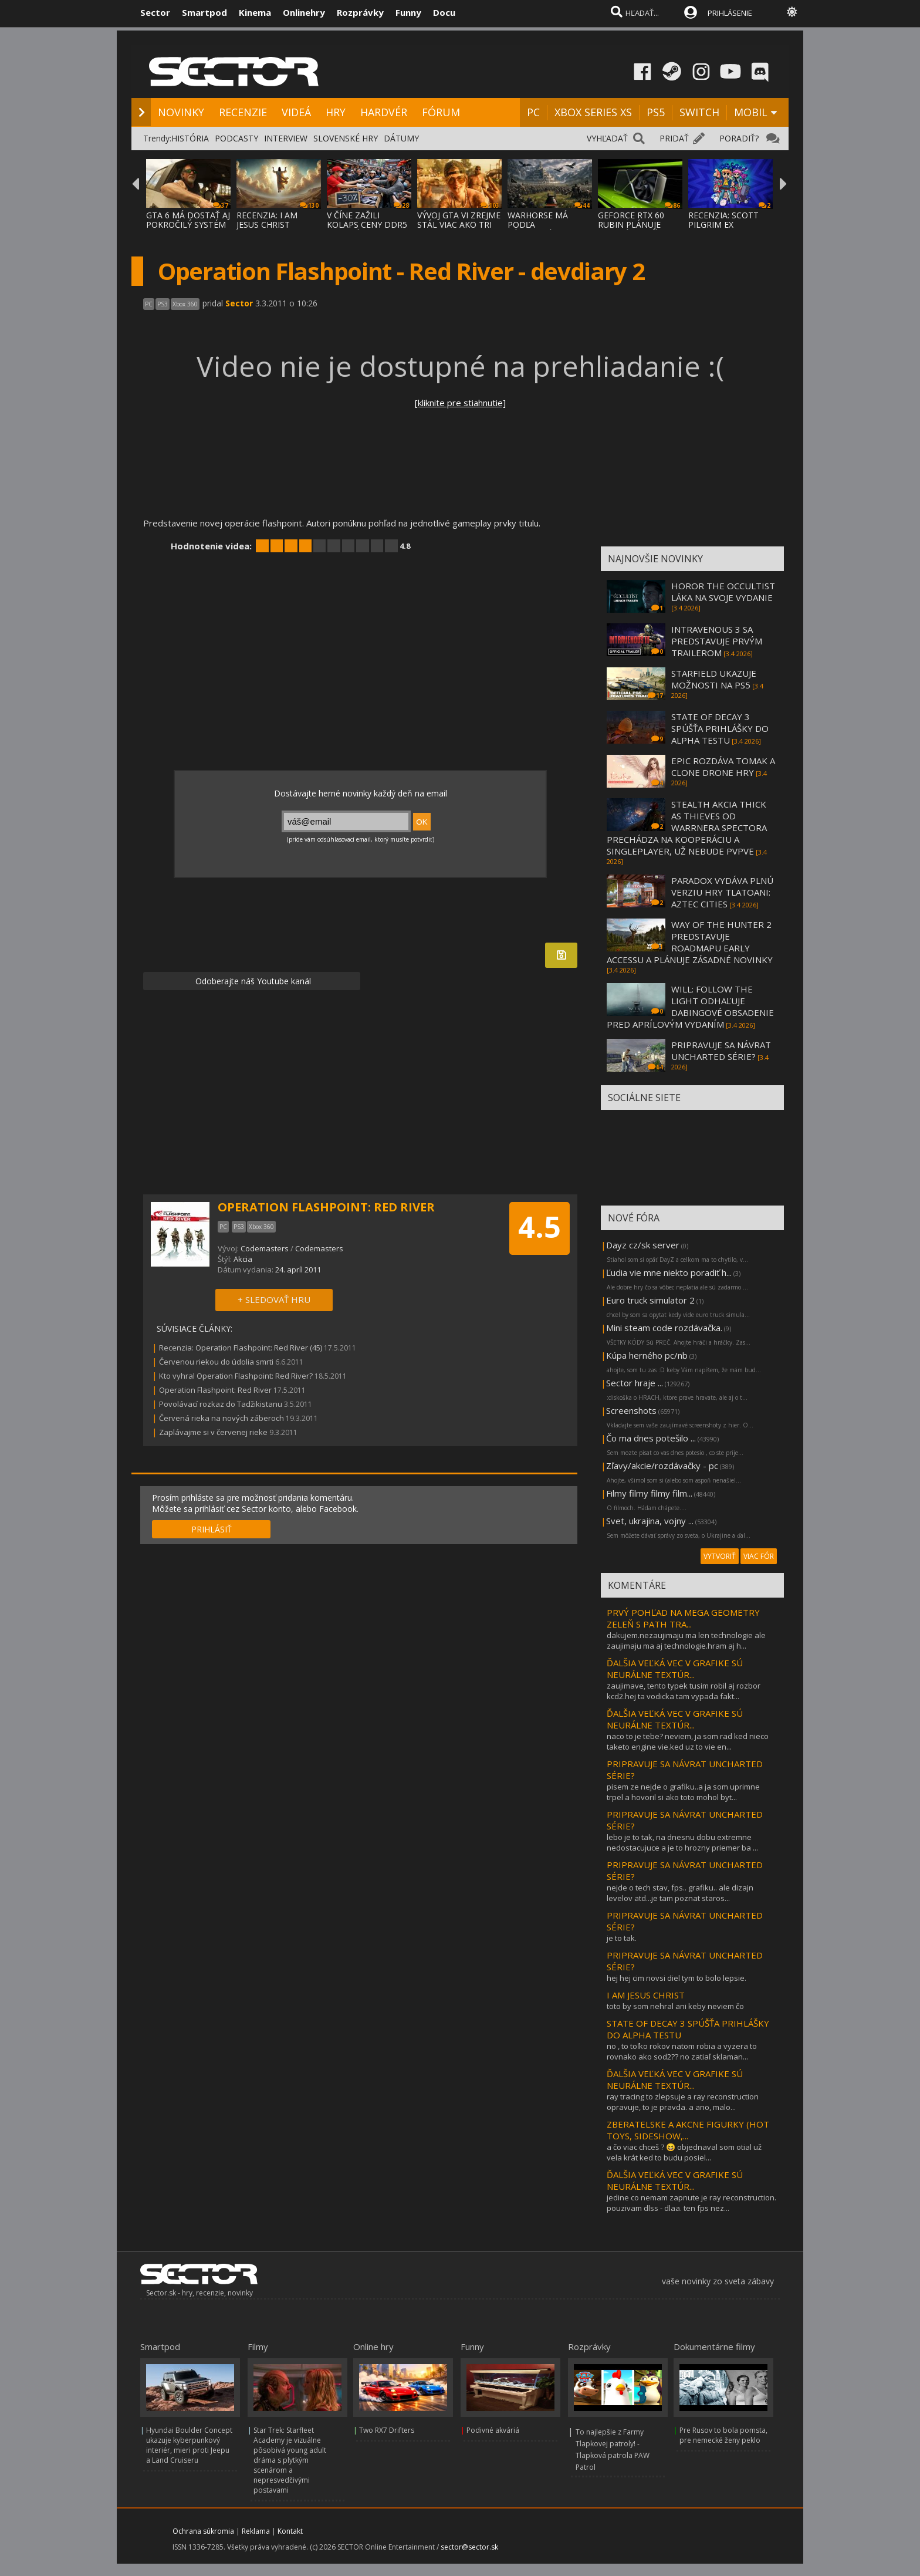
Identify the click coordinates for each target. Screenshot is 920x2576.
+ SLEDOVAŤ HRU (274, 1299)
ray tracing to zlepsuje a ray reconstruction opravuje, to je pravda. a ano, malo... (683, 2101)
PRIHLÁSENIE (730, 13)
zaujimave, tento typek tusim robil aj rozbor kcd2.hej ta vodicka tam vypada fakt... (683, 1690)
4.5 (539, 1227)
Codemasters (265, 1248)
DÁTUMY (401, 138)
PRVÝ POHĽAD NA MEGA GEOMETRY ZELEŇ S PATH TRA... (683, 1618)
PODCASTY (236, 138)
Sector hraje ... (634, 1383)
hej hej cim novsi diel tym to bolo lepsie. (676, 1978)
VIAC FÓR (758, 1556)
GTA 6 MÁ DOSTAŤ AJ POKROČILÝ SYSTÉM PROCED (188, 224)
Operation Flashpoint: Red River (215, 1390)
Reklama (256, 2531)
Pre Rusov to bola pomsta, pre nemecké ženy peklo (723, 2435)
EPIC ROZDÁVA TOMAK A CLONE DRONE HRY (723, 766)
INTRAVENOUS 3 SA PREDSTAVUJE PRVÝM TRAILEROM (716, 641)
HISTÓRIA (190, 138)
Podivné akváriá (492, 2430)
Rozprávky (360, 12)
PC (533, 112)
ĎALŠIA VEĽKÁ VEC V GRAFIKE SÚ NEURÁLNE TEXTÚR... (675, 1668)
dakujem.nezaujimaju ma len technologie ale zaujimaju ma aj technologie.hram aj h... (686, 1640)
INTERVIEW (285, 138)
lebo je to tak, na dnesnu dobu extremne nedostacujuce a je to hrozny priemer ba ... (682, 1842)
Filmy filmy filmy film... (649, 1493)
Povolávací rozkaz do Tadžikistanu (220, 1404)
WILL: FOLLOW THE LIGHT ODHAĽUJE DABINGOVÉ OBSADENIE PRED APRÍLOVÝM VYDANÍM (690, 1006)
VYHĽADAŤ (607, 138)
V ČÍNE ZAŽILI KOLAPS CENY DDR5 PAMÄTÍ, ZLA (367, 224)
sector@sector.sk (469, 2547)
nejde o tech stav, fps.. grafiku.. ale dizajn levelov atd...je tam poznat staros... (680, 1892)
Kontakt (290, 2531)
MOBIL (750, 112)
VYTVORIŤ (719, 1556)
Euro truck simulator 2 (650, 1300)
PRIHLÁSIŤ (211, 1529)
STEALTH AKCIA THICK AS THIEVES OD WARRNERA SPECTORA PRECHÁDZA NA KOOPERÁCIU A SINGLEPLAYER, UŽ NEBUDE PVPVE (687, 827)
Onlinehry (304, 12)
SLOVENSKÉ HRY (345, 138)
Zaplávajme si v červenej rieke (213, 1432)
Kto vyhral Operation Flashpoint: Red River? (236, 1375)
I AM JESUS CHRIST (646, 1995)
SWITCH (699, 112)
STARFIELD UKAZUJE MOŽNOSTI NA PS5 (713, 679)
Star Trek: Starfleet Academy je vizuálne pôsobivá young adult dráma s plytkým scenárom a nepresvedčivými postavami (289, 2460)
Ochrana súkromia (203, 2531)
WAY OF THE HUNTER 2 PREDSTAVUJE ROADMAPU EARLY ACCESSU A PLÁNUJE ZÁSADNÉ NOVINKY (690, 942)
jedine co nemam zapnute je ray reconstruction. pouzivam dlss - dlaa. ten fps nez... (691, 2202)
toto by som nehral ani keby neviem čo (675, 2006)
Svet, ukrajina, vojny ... (650, 1521)
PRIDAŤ (674, 138)
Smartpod (204, 12)
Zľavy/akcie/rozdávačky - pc (662, 1465)
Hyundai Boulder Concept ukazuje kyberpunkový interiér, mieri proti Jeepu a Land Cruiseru (189, 2445)
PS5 (656, 112)
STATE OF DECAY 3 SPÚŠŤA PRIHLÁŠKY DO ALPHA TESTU (720, 728)
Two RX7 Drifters (386, 2430)
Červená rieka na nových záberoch (221, 1418)
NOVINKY (181, 112)
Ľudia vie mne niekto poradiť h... (669, 1272)
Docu (444, 12)
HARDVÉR (383, 112)
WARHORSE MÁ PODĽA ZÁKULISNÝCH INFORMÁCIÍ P (538, 229)
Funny (408, 12)
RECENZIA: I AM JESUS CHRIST (266, 220)
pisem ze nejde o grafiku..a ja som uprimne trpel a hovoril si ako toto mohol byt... (683, 1791)
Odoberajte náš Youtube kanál (252, 981)
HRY (336, 112)
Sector (155, 12)
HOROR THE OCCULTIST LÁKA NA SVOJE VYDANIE (723, 591)
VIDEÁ (296, 112)
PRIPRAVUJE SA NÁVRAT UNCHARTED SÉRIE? (721, 1050)
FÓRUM (441, 112)
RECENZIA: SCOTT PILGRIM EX (723, 220)
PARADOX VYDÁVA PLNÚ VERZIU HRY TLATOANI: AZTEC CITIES (722, 892)
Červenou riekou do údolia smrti (216, 1361)
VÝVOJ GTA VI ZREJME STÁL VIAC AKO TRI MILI (458, 224)
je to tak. (622, 1938)
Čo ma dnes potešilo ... (651, 1438)
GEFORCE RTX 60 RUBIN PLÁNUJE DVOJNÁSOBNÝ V (631, 224)
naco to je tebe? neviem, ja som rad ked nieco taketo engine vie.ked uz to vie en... (688, 1741)
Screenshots (631, 1410)
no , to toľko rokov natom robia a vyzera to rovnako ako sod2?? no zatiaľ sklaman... (682, 2051)
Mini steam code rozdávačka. (664, 1327)
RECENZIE (243, 112)
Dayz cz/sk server (642, 1245)
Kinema (255, 12)
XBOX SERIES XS (593, 112)
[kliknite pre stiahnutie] (460, 402)
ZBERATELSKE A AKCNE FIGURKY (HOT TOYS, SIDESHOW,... (688, 2130)
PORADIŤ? (739, 138)
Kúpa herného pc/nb (647, 1355)
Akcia (243, 1259)
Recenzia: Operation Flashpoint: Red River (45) (240, 1347)
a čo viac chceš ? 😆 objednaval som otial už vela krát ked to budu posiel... (684, 2152)
